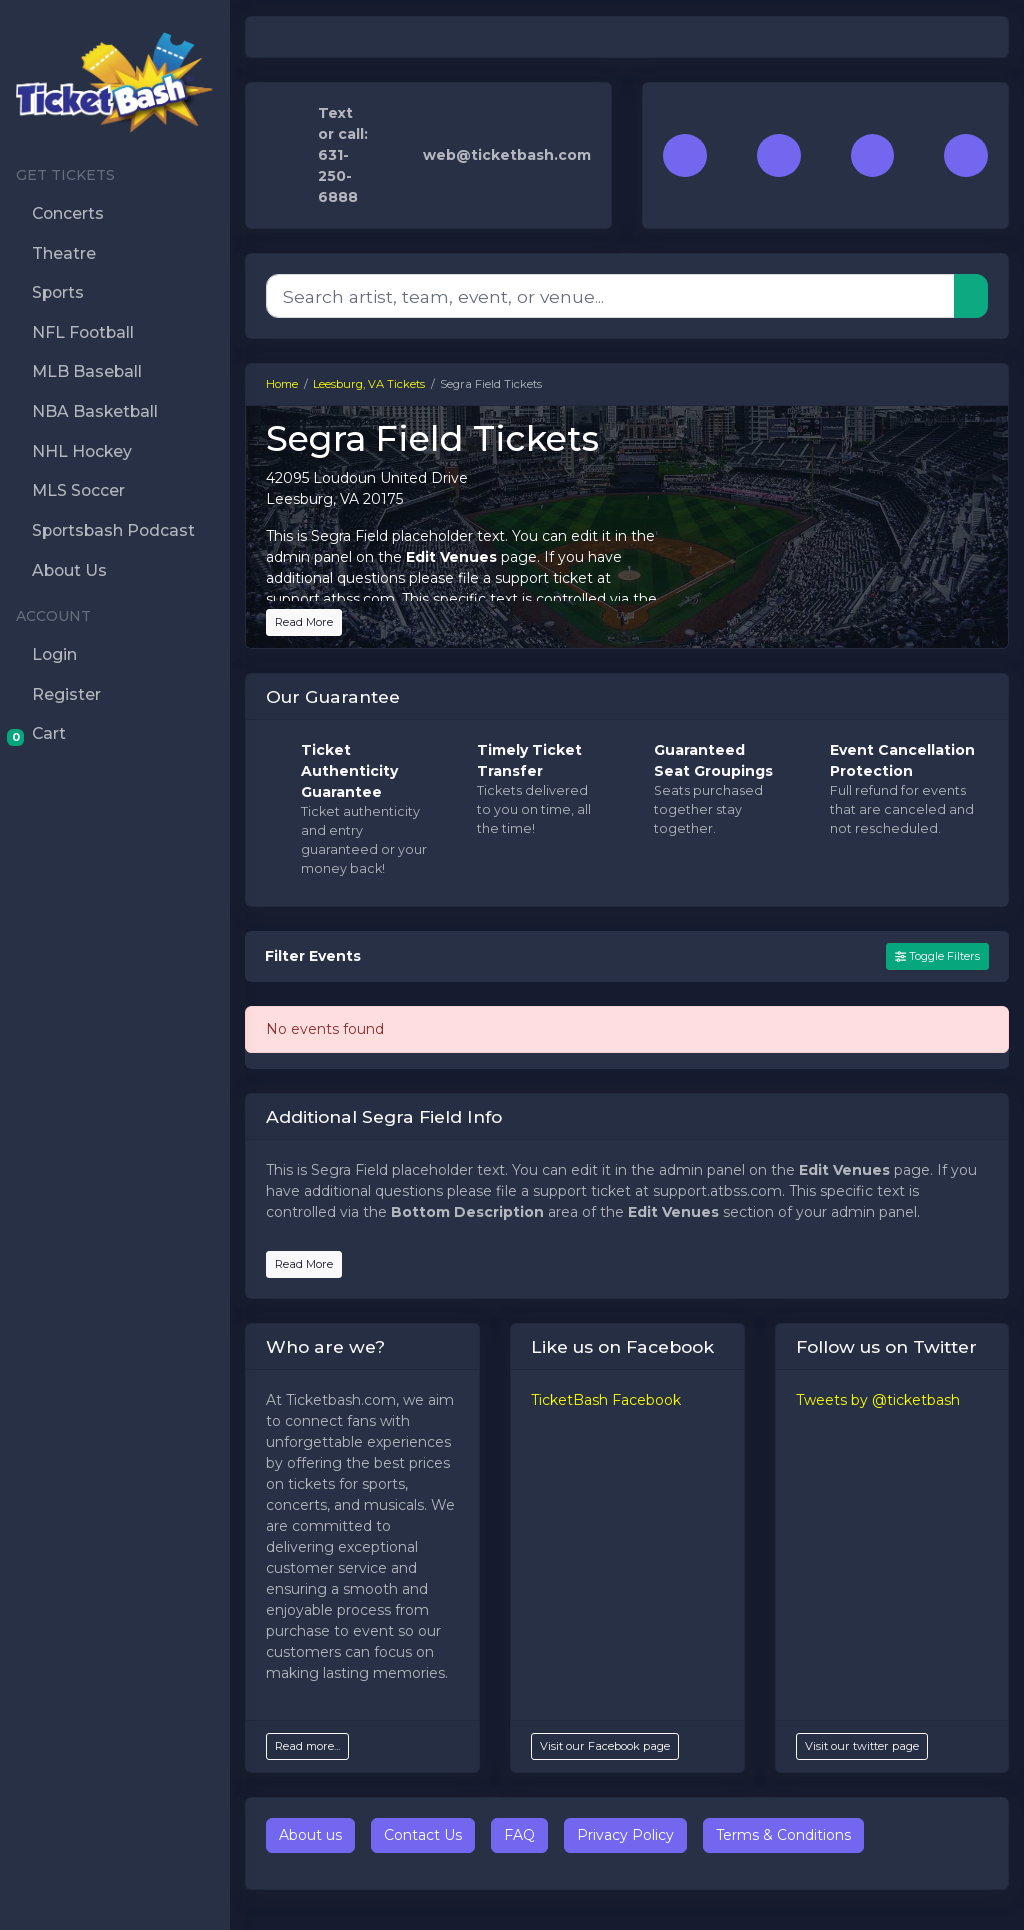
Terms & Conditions (783, 1835)
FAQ (519, 1835)
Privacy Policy (625, 1835)
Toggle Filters (937, 956)
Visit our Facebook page (605, 1746)
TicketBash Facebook (606, 1400)
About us (310, 1835)
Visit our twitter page (862, 1746)
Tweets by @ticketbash (878, 1400)
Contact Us (423, 1835)
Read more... (307, 1746)
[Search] (610, 296)
